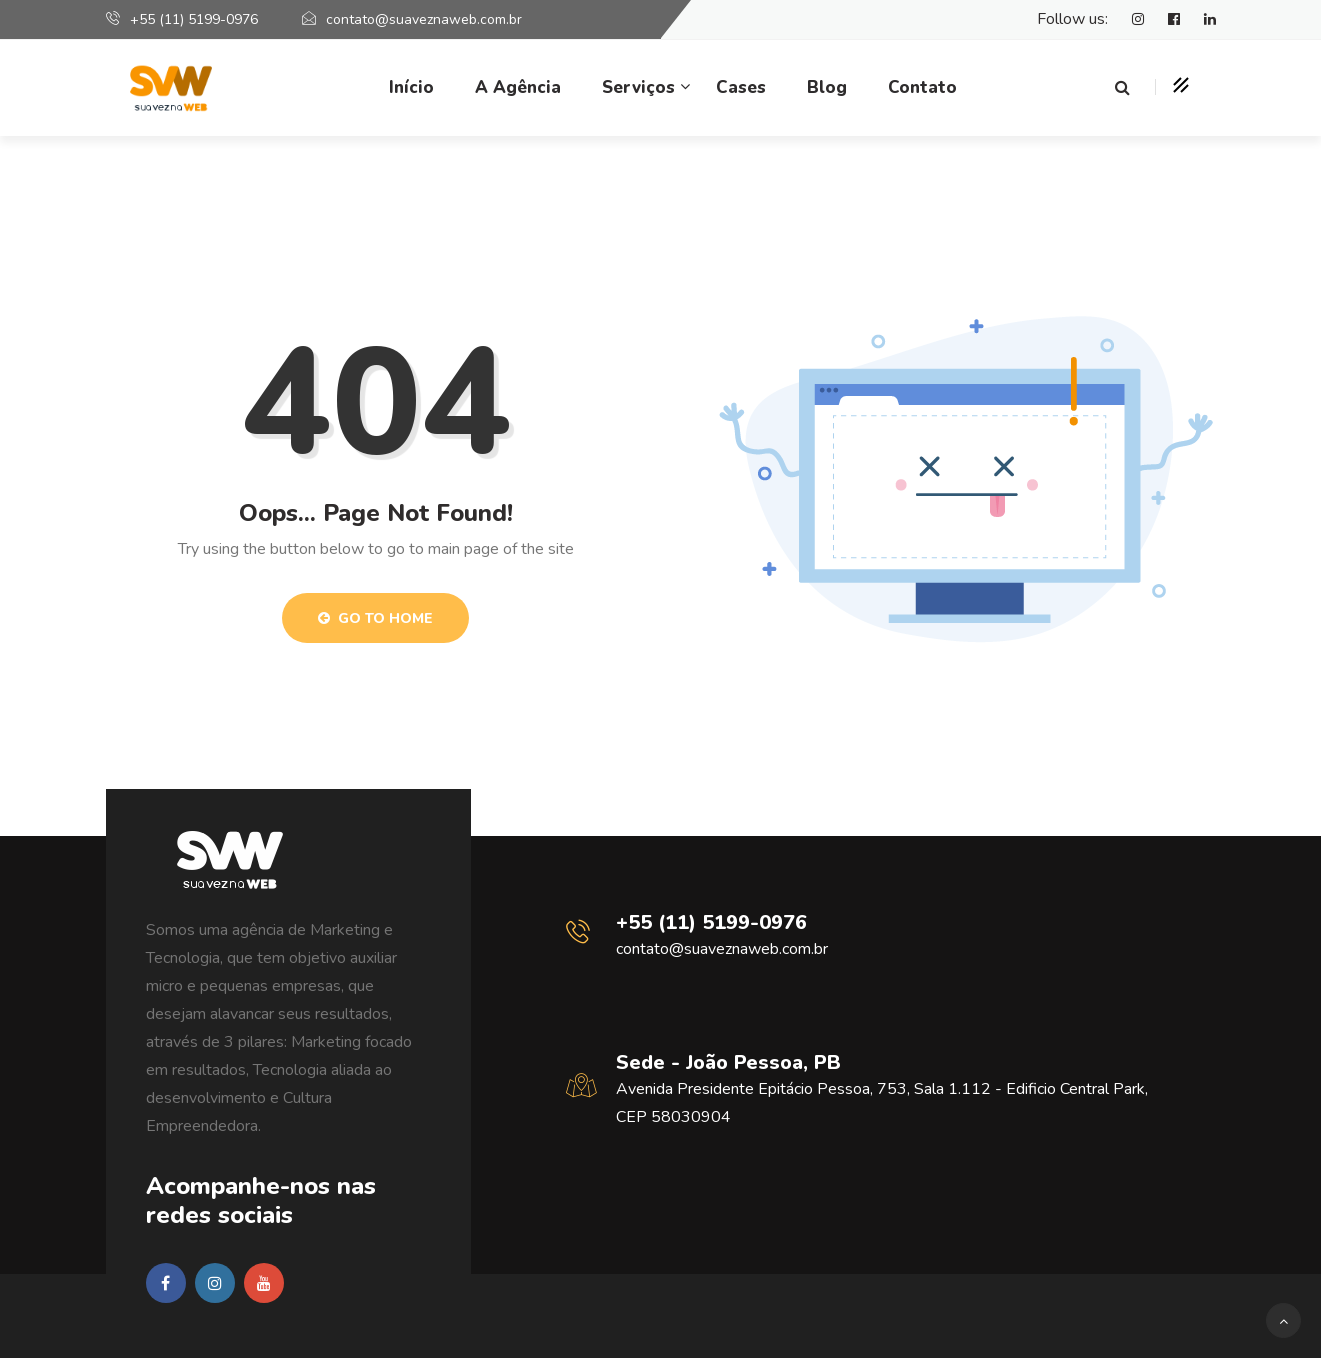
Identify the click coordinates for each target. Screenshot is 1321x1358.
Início (411, 87)
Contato (922, 87)
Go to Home (375, 618)
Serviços (638, 87)
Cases (741, 87)
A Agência (518, 87)
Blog (827, 87)
